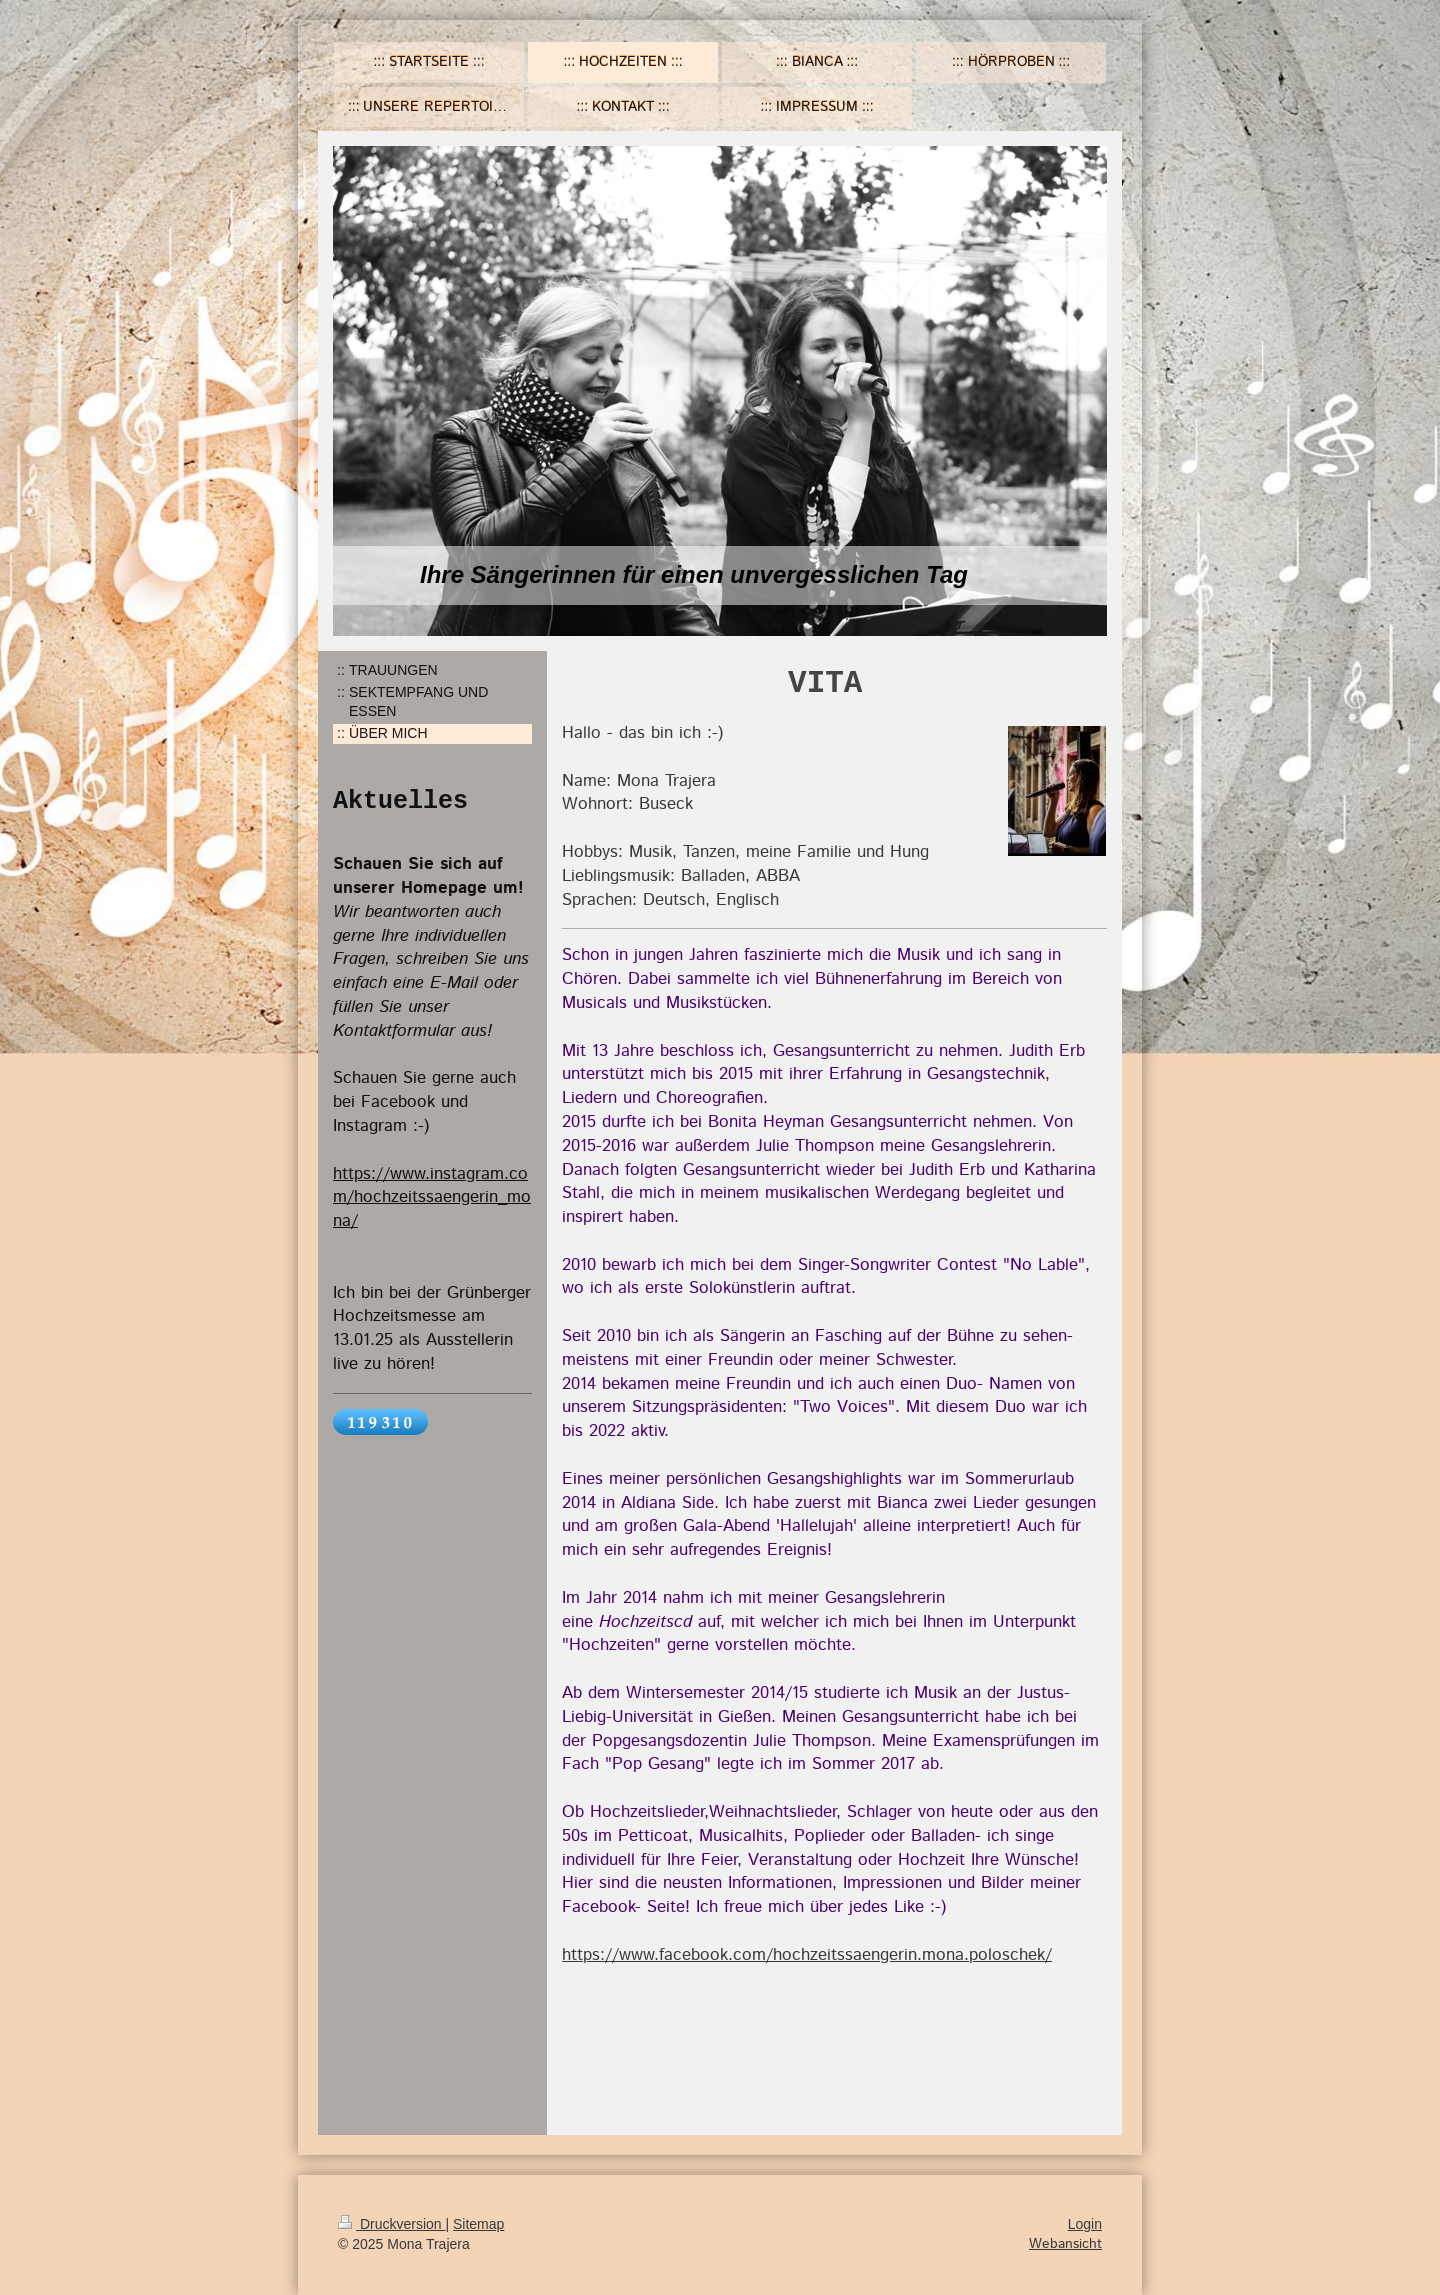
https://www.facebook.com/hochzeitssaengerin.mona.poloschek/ (807, 1955)
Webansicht (1065, 2244)
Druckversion (391, 2224)
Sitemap (478, 2224)
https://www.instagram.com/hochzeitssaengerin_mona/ (432, 1198)
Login (1085, 2224)
